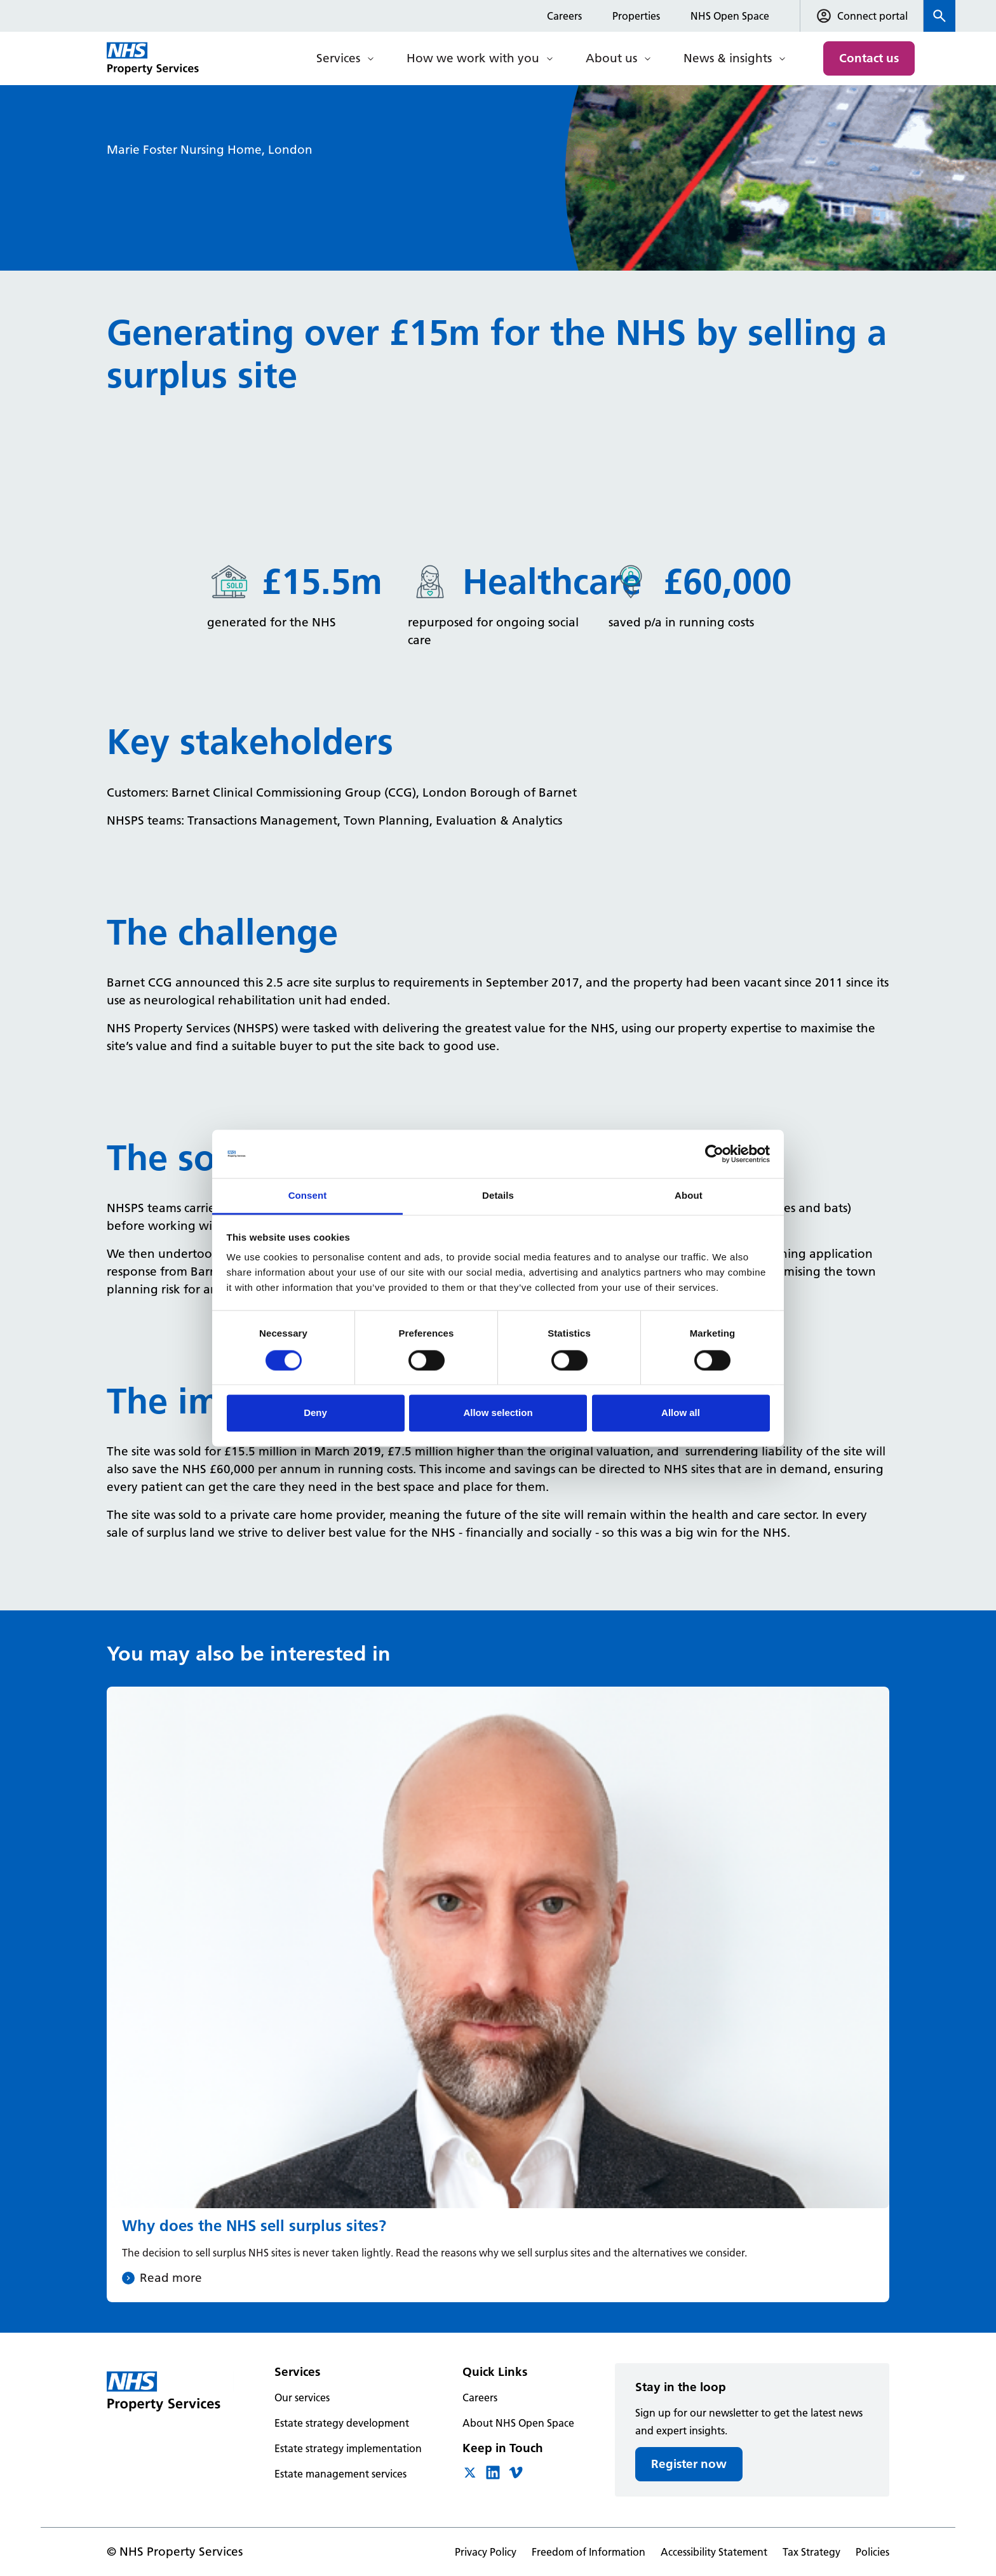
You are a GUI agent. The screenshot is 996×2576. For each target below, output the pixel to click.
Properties (636, 16)
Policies (872, 2552)
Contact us (869, 58)
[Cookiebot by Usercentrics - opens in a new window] (714, 1153)
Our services (302, 2397)
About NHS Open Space (518, 2423)
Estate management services (340, 2473)
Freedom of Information (588, 2552)
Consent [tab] (307, 1195)
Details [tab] (498, 1195)
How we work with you (473, 58)
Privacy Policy (485, 2552)
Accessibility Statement (714, 2552)
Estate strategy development (341, 2423)
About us (611, 58)
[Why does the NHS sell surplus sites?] (498, 1994)
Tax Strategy (811, 2552)
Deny (315, 1413)
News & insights (727, 58)
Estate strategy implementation (348, 2448)
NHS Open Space (729, 16)
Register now (689, 2464)
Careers (564, 16)
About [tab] (689, 1195)
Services (338, 58)
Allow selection (497, 1413)
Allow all (680, 1413)
